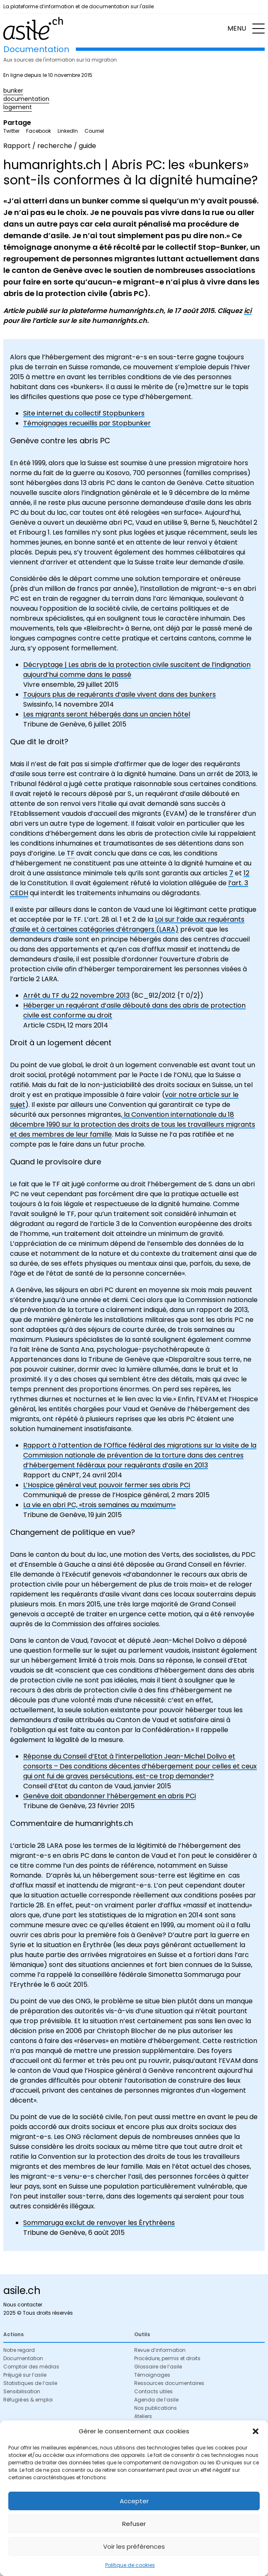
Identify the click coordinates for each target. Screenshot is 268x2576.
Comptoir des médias (31, 2366)
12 (246, 873)
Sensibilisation (21, 2391)
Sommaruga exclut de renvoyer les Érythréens (99, 2222)
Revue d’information (160, 2350)
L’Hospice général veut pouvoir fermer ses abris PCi (106, 1485)
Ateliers (143, 2416)
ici (247, 310)
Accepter (134, 2501)
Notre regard (19, 2350)
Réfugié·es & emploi (28, 2399)
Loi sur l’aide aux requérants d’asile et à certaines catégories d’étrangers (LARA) (127, 924)
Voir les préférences (134, 2546)
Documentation (23, 2358)
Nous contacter (22, 2304)
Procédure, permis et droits (167, 2358)
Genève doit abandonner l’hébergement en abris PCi (109, 1796)
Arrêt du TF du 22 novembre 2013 (76, 995)
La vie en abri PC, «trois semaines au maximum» (99, 1505)
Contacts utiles (153, 2391)
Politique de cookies (130, 2565)
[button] (255, 2431)
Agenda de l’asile (156, 2399)
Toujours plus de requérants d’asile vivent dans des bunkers (119, 694)
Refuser (134, 2523)
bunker (13, 90)
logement (17, 107)
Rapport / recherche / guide (49, 146)
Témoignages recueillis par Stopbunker (87, 423)
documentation (26, 99)
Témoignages (152, 2374)
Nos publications (155, 2407)
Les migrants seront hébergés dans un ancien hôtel (106, 714)
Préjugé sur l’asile (24, 2374)
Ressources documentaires (169, 2383)
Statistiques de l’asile (30, 2383)
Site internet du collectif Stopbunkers (84, 413)
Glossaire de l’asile (158, 2366)
